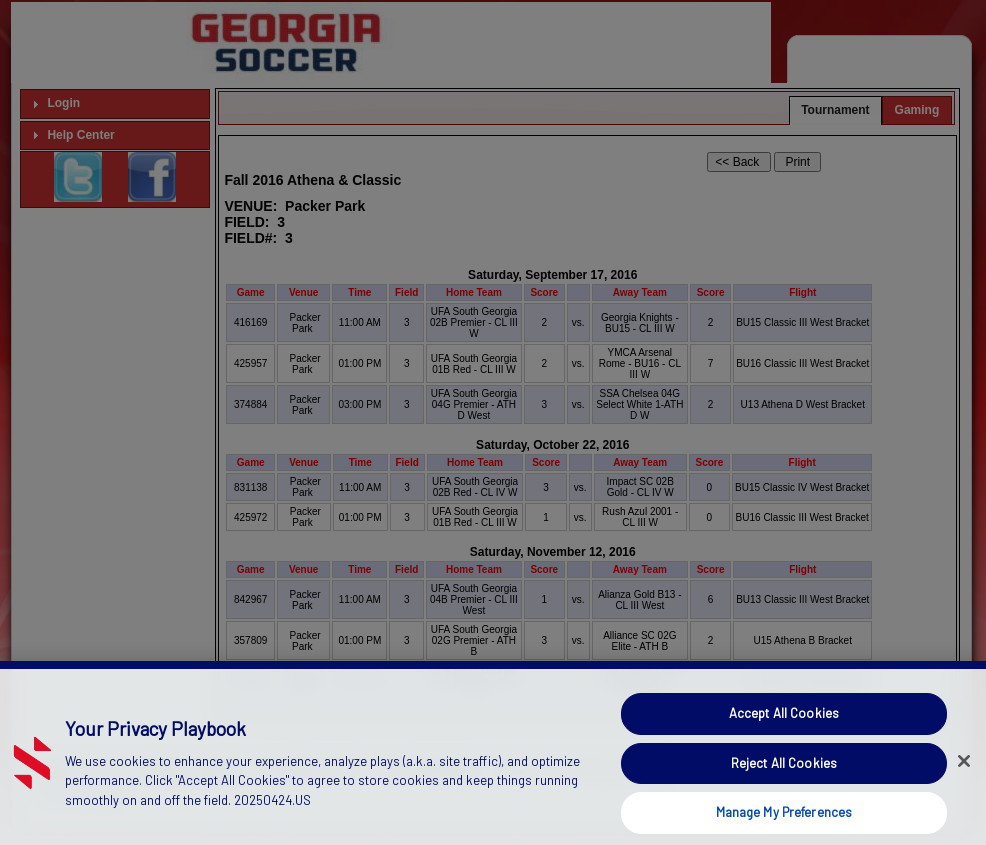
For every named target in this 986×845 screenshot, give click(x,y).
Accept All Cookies (784, 731)
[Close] (964, 780)
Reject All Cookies (784, 781)
